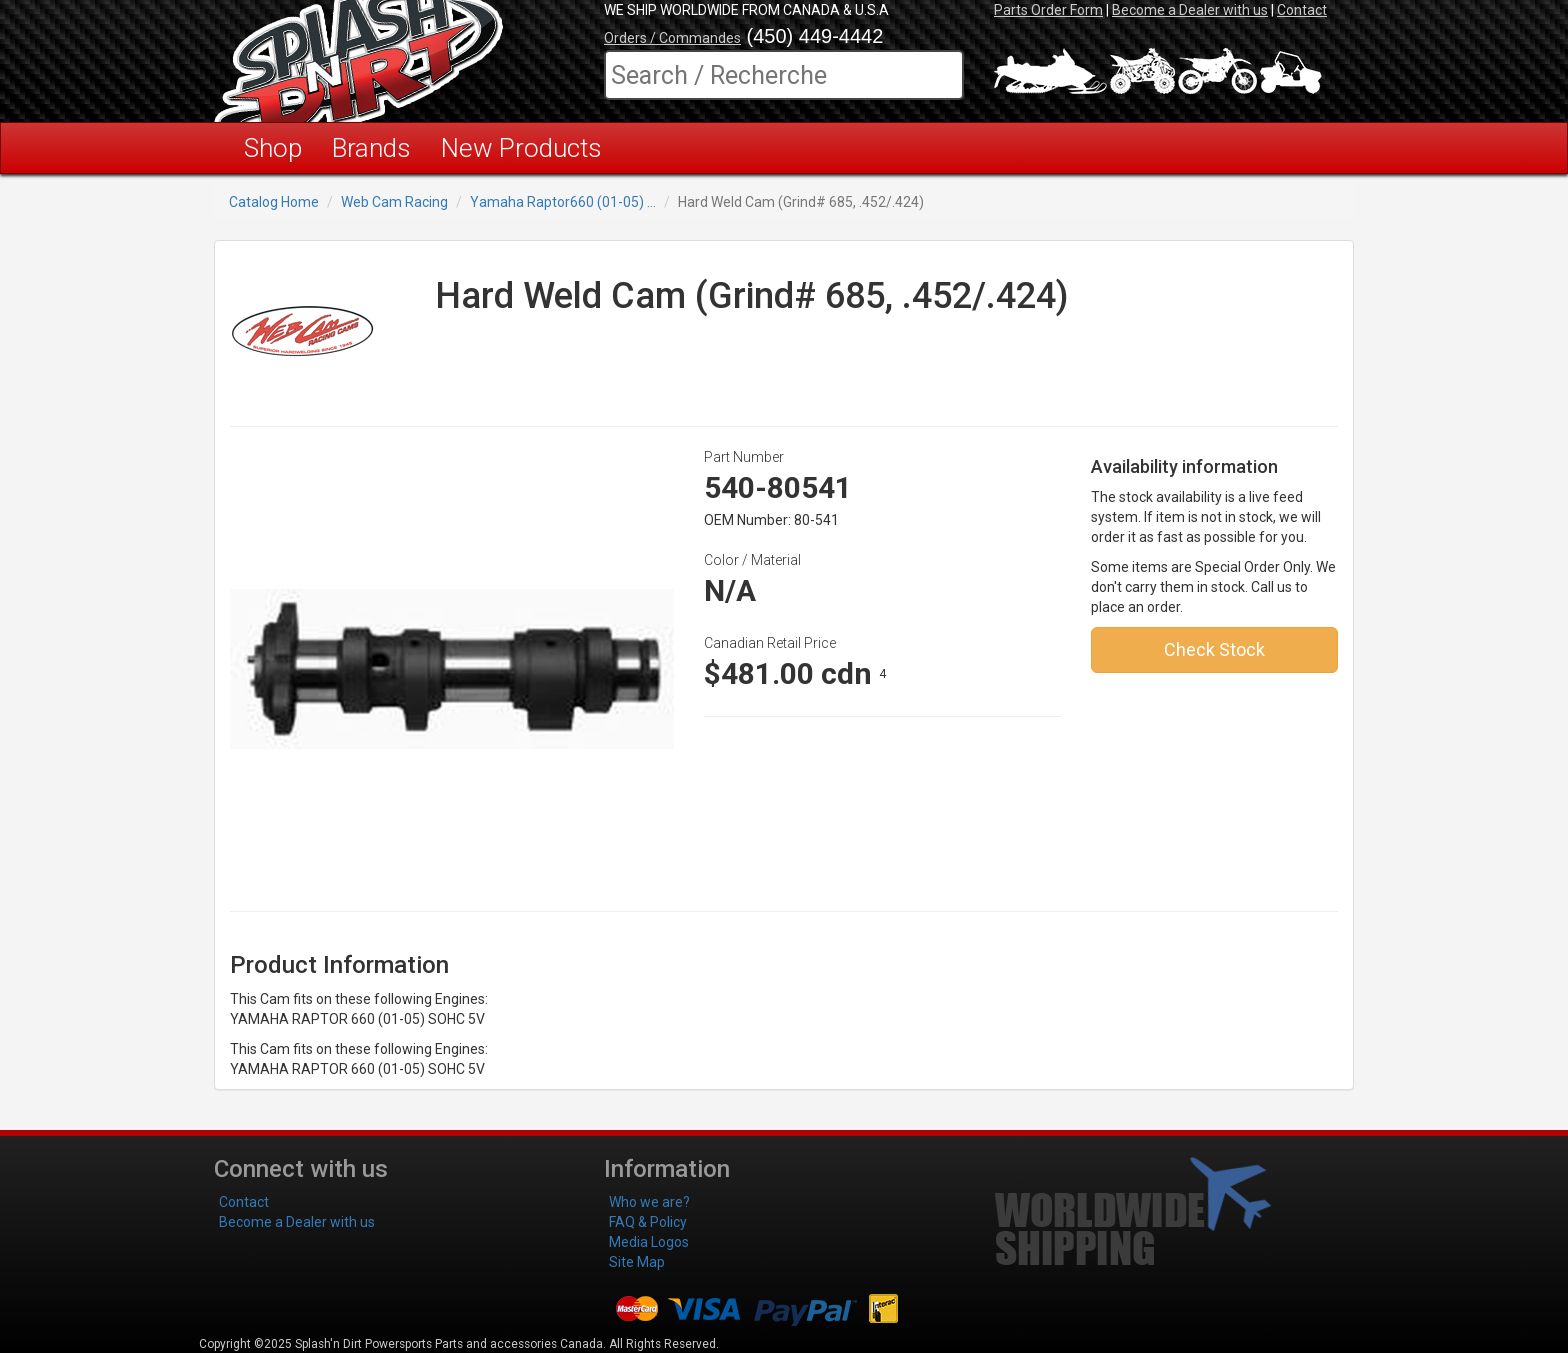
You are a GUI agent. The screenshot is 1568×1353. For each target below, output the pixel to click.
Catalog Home (274, 202)
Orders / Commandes (672, 38)
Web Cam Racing (394, 202)
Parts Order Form (1048, 10)
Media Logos (649, 1242)
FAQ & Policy (648, 1222)
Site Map (637, 1262)
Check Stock (1214, 649)
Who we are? (649, 1202)
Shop (273, 148)
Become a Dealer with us (1190, 10)
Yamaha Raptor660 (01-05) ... (563, 202)
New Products (521, 148)
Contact (1302, 10)
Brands (371, 148)
